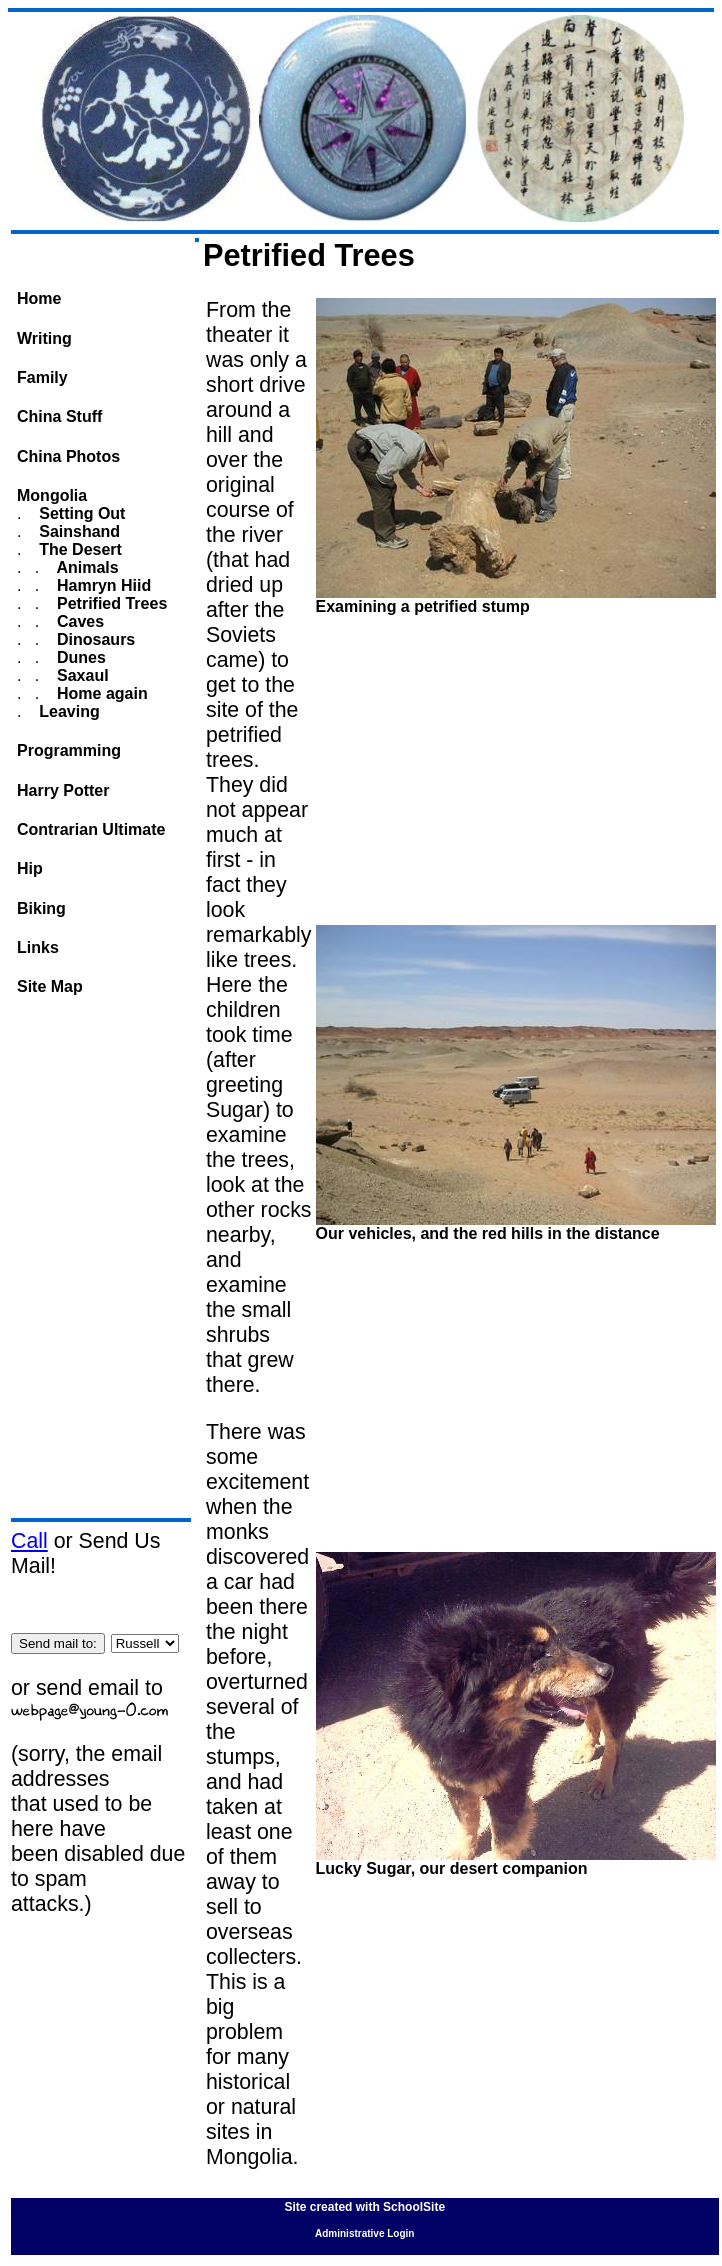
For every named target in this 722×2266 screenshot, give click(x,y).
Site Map (50, 986)
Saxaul (81, 675)
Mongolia (52, 495)
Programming (69, 750)
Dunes (79, 657)
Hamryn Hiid (102, 585)
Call (29, 1541)
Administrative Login (364, 2233)
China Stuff (59, 416)
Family (42, 377)
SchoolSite (414, 2207)
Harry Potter (63, 790)
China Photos (68, 456)
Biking (41, 908)
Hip (30, 868)
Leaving (67, 711)
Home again (100, 693)
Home (39, 298)
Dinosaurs (94, 639)
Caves (79, 621)
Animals (86, 567)
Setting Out (80, 513)
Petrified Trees (110, 603)
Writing (44, 338)
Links (38, 947)
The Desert (78, 549)
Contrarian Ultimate (91, 829)
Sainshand (77, 531)
